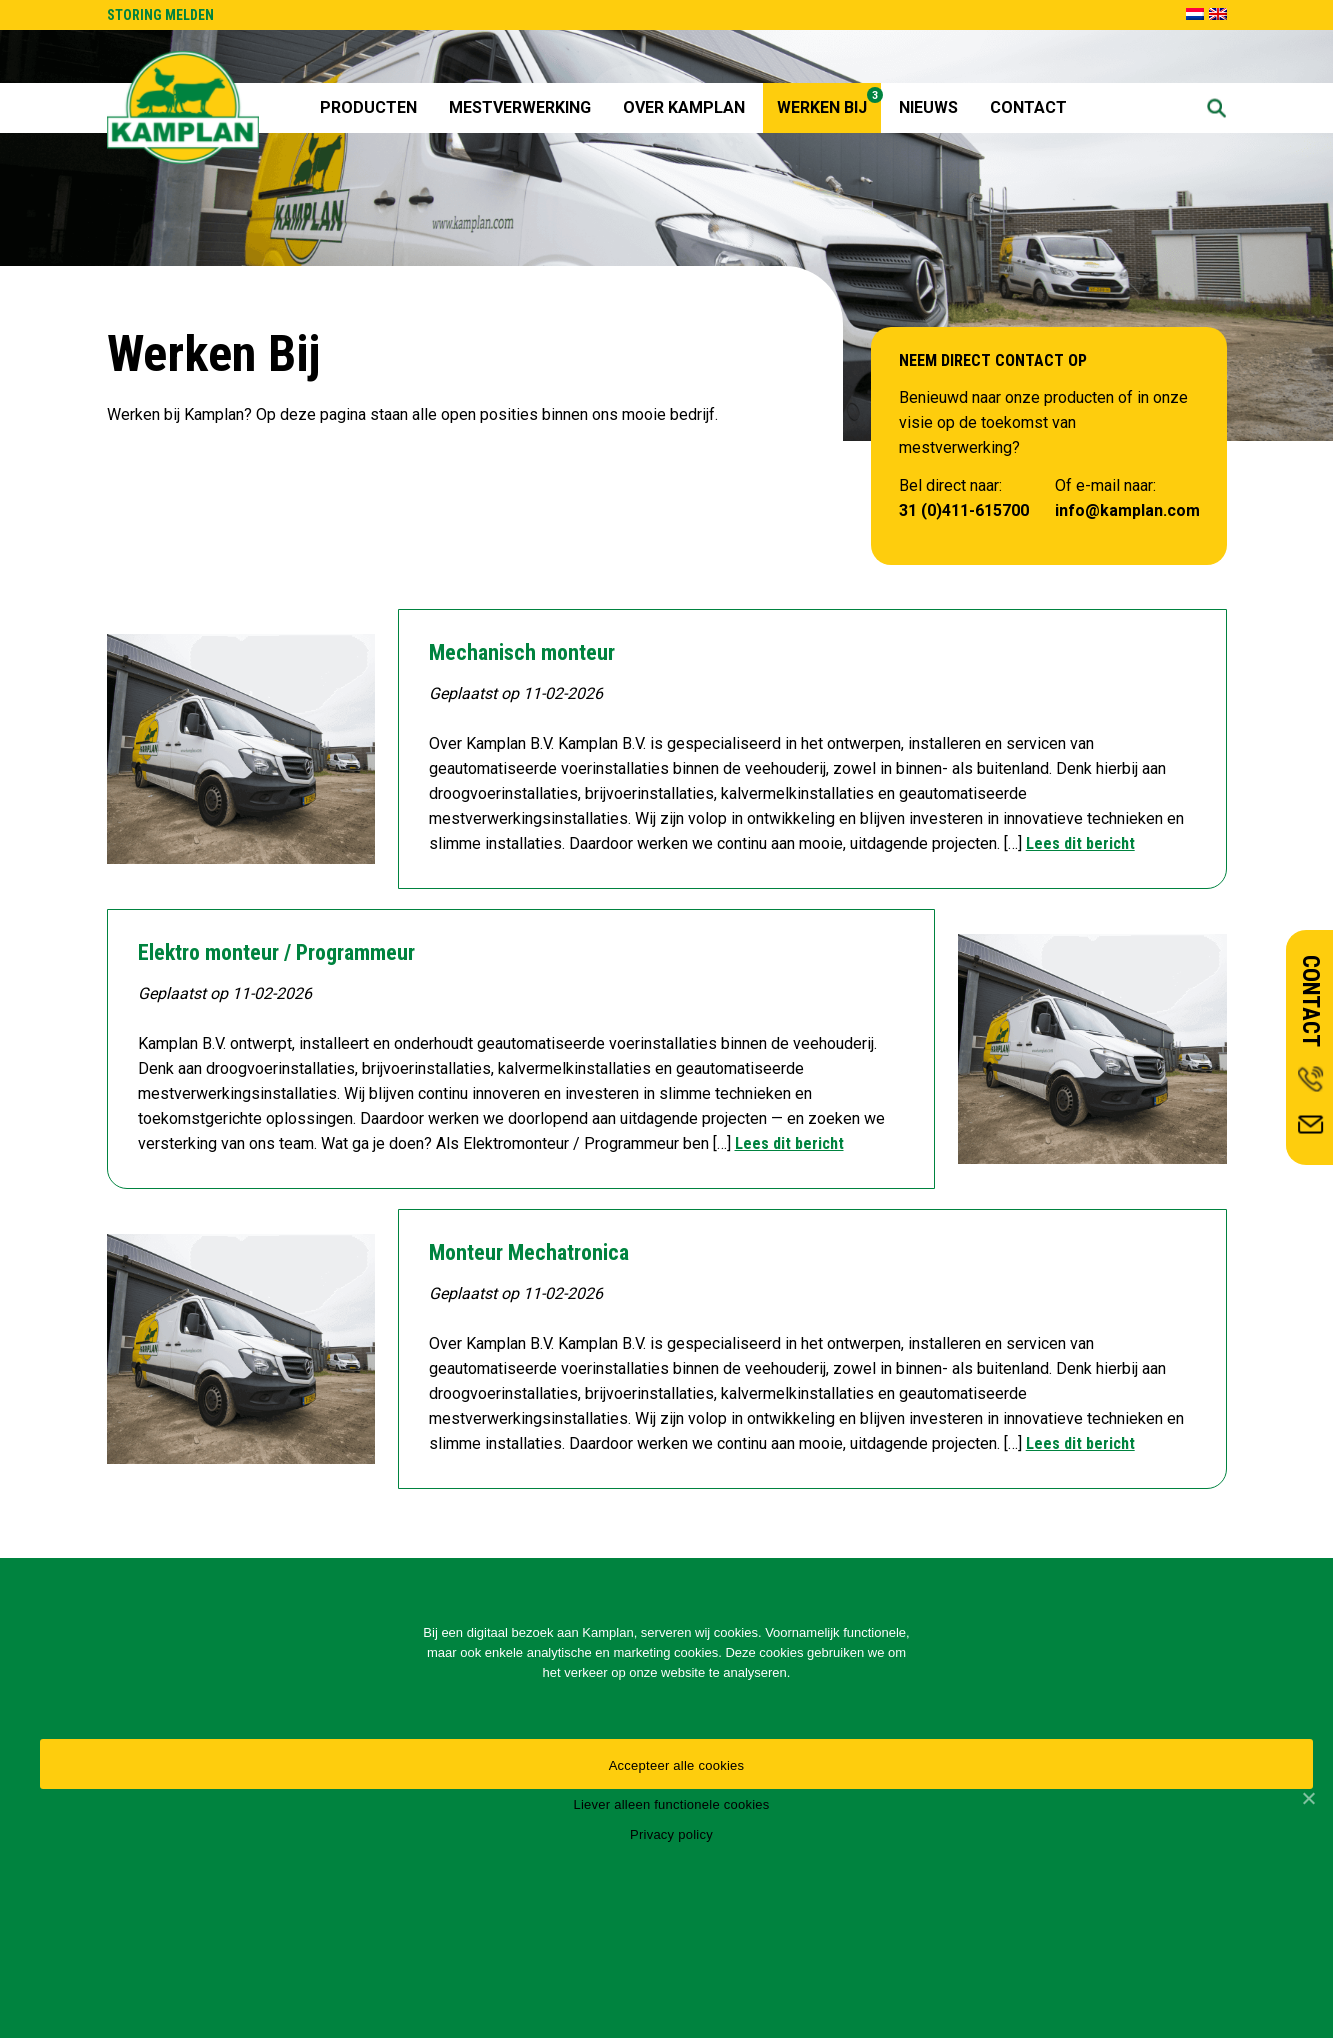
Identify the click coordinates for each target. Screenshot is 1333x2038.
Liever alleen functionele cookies (671, 1804)
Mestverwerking (520, 107)
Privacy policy (671, 1834)
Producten (368, 107)
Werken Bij (829, 102)
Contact (1028, 107)
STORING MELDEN (160, 15)
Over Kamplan (684, 107)
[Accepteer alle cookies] (1308, 1798)
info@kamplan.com (1127, 510)
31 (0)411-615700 (964, 510)
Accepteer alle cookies (677, 1765)
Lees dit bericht (1080, 843)
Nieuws (928, 107)
